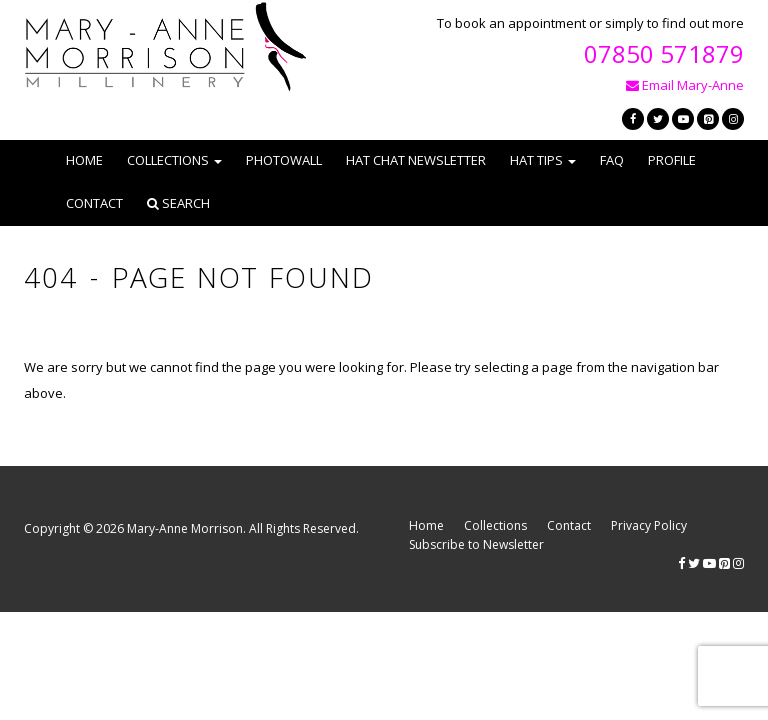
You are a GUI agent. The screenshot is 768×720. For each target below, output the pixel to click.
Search (178, 203)
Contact (94, 203)
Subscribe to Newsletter (476, 544)
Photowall (284, 160)
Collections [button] (174, 160)
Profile (672, 160)
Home (84, 160)
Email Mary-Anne (685, 85)
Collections (495, 525)
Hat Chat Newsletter (416, 160)
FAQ (612, 160)
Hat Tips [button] (543, 160)
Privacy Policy (649, 525)
